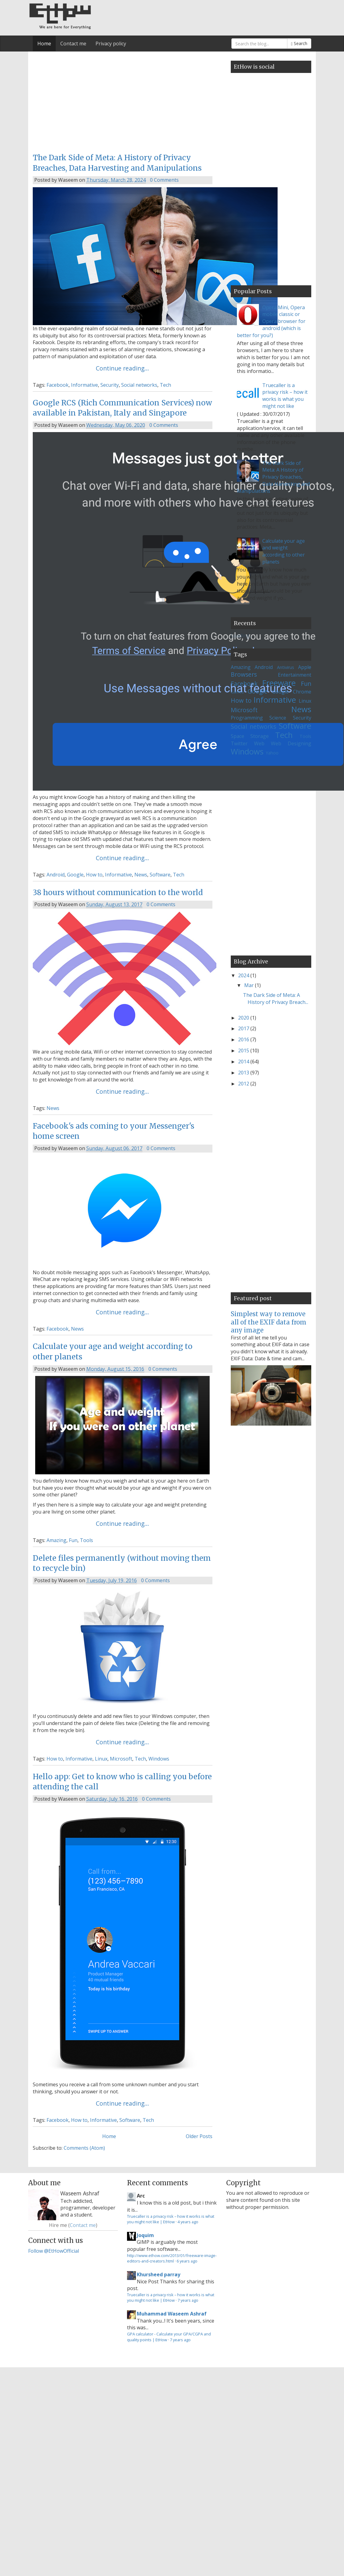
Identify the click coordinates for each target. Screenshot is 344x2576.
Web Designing (291, 743)
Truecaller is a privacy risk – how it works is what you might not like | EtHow (170, 2219)
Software (160, 874)
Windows (158, 1758)
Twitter (239, 743)
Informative (84, 385)
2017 (244, 1028)
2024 (244, 975)
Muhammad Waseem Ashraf (172, 2313)
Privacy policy (110, 43)
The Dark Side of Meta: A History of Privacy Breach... (275, 998)
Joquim (145, 2235)
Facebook (58, 385)
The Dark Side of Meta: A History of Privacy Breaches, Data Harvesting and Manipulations (273, 477)
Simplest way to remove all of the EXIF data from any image (268, 1322)
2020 (244, 1017)
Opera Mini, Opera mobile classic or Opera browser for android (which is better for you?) (271, 321)
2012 (244, 1083)
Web (259, 743)
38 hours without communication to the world (118, 892)
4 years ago (188, 2222)
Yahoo (272, 753)
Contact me (73, 43)
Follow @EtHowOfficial (53, 2250)
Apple (304, 667)
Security (109, 385)
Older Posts (199, 2136)
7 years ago (188, 2300)
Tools (86, 1540)
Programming (247, 717)
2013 (244, 1072)
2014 (244, 1061)
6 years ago (187, 2261)
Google (75, 874)
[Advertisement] (100, 100)
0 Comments (164, 180)
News (140, 874)
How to (94, 874)
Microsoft (121, 1758)
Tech (165, 385)
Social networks (139, 385)
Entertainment (294, 674)
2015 (244, 1050)
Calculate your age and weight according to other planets (283, 551)
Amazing (56, 1540)
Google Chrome (291, 691)
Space (237, 736)
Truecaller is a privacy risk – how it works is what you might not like (285, 396)
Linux (101, 1758)
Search (299, 43)
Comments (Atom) (84, 2148)
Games (237, 692)
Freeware (279, 683)
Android (56, 874)
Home (44, 43)
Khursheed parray (158, 2274)
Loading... (241, 635)
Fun (73, 1540)
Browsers (244, 674)
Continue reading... (122, 368)
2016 (244, 1039)
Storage (259, 736)
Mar (249, 985)
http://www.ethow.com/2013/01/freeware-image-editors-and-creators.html (172, 2258)
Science (277, 717)
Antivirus (285, 667)
